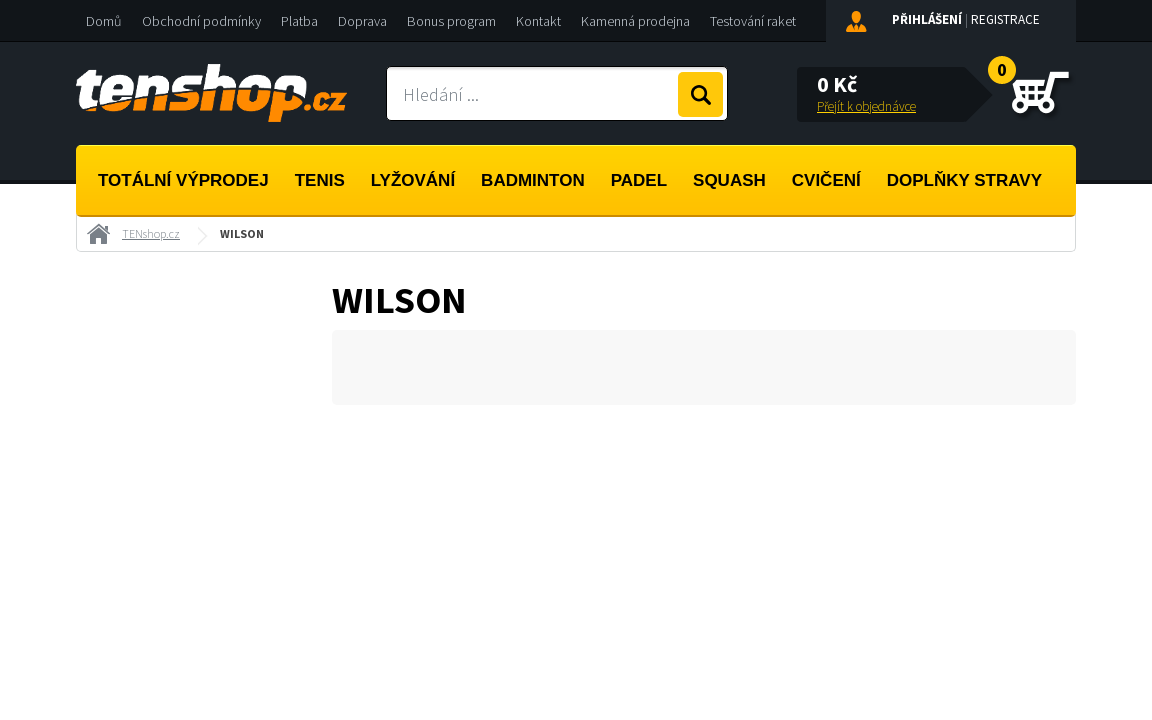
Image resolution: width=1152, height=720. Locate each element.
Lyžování (413, 180)
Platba (299, 21)
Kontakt (538, 21)
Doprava (362, 21)
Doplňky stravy (964, 180)
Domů (104, 21)
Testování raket (753, 21)
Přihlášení (927, 19)
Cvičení (826, 180)
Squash (729, 180)
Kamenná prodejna (635, 21)
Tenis (320, 180)
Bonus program (451, 21)
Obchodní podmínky (201, 21)
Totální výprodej (183, 180)
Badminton (533, 180)
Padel (639, 180)
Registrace (1005, 19)
